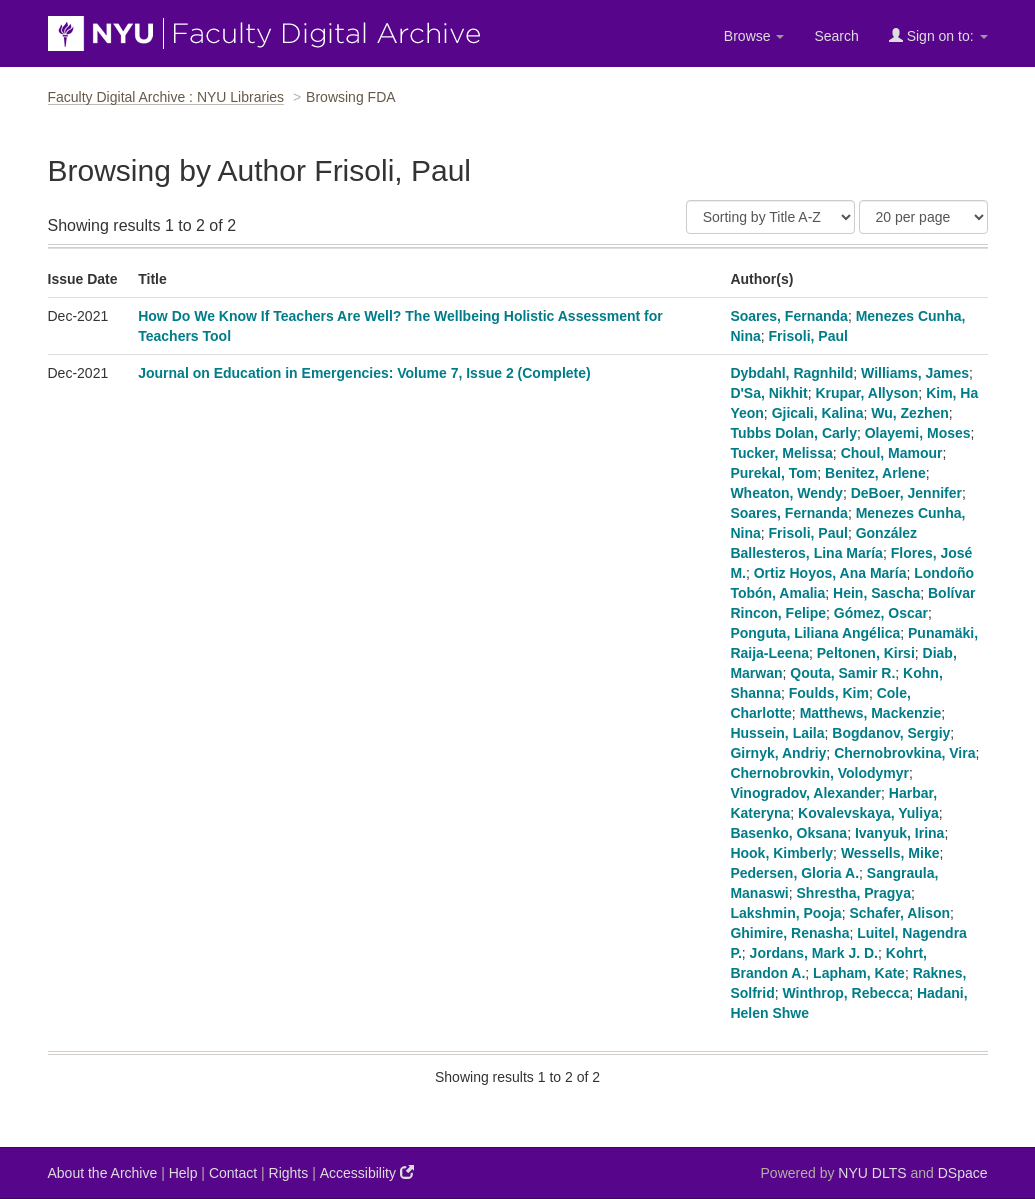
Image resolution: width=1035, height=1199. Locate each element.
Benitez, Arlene (875, 473)
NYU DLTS (872, 1173)
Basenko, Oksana (788, 833)
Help (183, 1173)
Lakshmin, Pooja (785, 913)
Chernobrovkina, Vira (904, 753)
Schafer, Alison (899, 913)
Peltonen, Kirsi (866, 653)
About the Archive (103, 1173)
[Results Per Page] (923, 217)
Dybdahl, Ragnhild (791, 373)
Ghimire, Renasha (789, 933)
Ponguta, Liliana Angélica (815, 633)
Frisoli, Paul (808, 336)
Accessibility (367, 1172)
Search (836, 36)
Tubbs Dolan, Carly (793, 433)
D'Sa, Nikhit (768, 393)
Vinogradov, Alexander (805, 793)
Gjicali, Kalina (818, 413)
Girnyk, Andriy (778, 753)
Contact (233, 1173)
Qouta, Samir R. (842, 673)
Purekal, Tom (773, 473)
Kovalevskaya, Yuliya (868, 813)
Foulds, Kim (829, 693)
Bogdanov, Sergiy (891, 733)
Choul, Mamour (892, 453)
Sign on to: (938, 35)
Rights (289, 1173)
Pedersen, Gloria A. (794, 873)
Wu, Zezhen (910, 413)
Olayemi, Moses (918, 433)
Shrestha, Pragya (854, 893)
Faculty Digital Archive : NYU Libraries (166, 97)
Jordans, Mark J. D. (814, 953)
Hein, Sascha (876, 593)
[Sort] (770, 217)
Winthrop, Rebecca (846, 993)
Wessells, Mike (890, 853)
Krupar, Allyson (866, 393)
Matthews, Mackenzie (871, 713)
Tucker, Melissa (781, 453)
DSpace (963, 1173)
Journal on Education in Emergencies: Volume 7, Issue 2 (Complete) (364, 373)
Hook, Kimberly (781, 853)
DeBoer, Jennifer (906, 493)
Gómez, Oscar (881, 613)
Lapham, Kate (859, 973)
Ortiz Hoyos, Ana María (830, 573)
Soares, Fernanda (789, 316)
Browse (754, 36)
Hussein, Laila (777, 733)
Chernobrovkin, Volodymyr (819, 773)
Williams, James (915, 373)
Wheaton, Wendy (786, 493)
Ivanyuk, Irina (899, 833)
